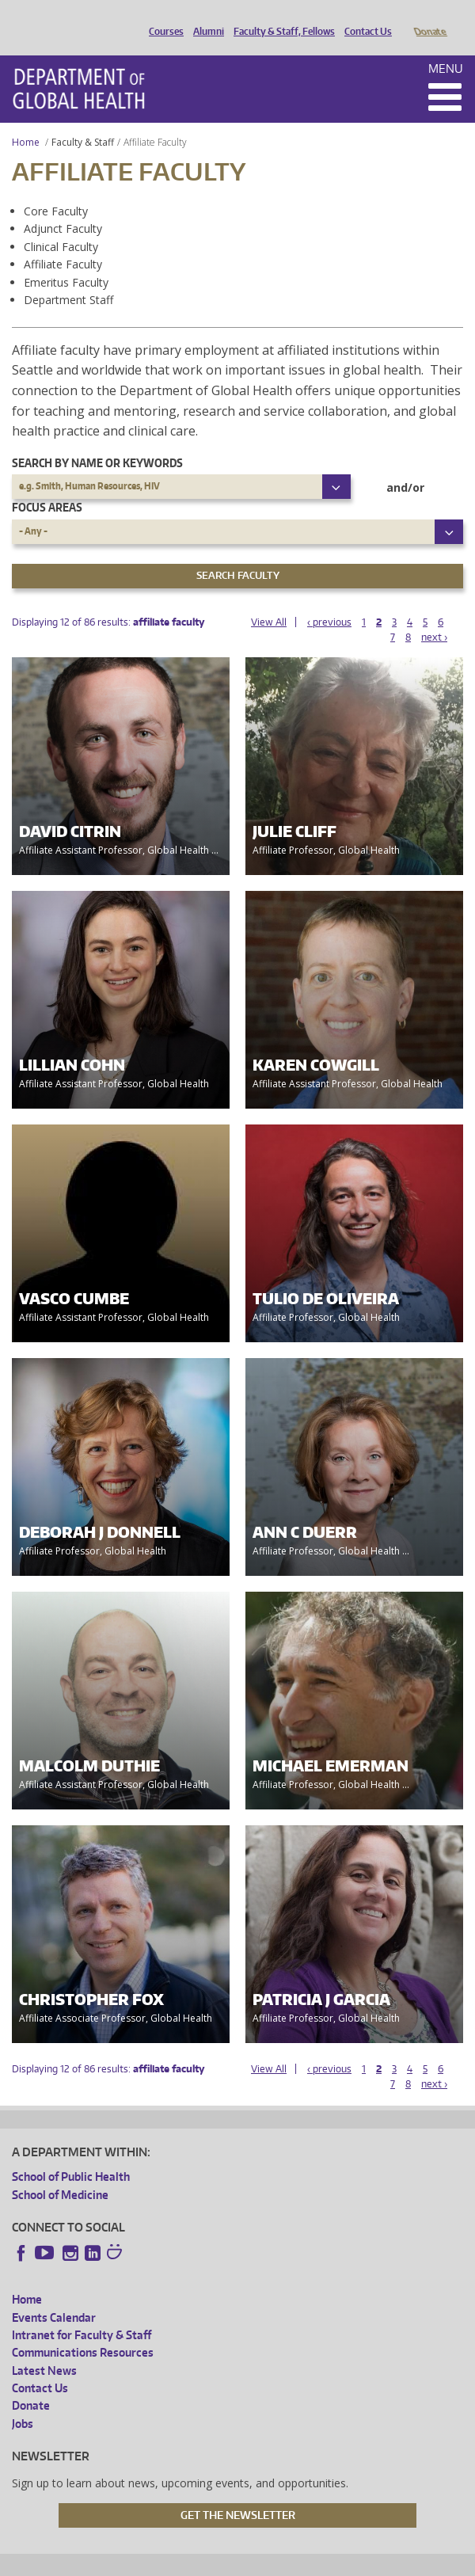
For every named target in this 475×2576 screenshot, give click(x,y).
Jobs (22, 2401)
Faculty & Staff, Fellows (280, 18)
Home (26, 120)
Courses (162, 18)
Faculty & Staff (82, 120)
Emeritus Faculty (66, 260)
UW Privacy (221, 2561)
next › (434, 615)
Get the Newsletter (237, 2493)
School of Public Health (71, 2154)
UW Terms (285, 2561)
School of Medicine (60, 2172)
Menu (445, 46)
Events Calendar (54, 2295)
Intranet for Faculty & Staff (81, 2312)
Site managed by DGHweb (379, 2561)
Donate (429, 18)
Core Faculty (56, 188)
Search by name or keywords (97, 440)
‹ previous (329, 600)
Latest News (44, 2348)
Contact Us (364, 18)
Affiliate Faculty (63, 241)
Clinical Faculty (61, 224)
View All (269, 600)
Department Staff (68, 277)
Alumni (204, 18)
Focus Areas (47, 485)
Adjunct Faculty (63, 206)
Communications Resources (83, 2330)
